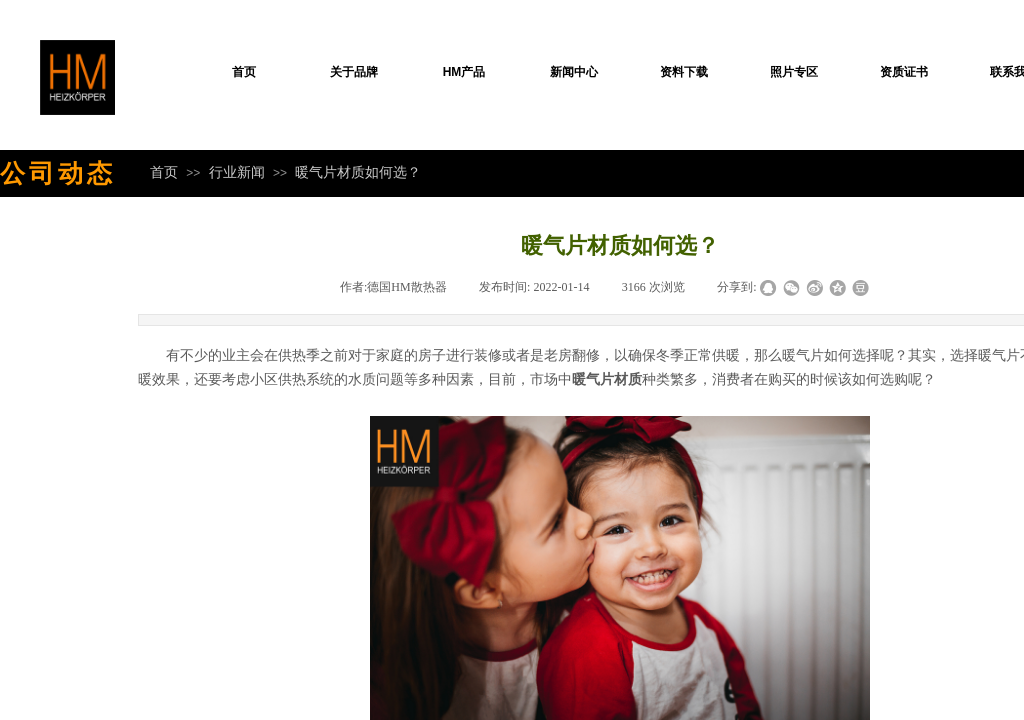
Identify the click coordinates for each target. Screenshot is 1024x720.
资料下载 (684, 72)
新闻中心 (574, 72)
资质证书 (904, 72)
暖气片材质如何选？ (358, 172)
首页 (244, 72)
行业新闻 (237, 172)
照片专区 (794, 72)
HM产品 (464, 72)
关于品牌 (354, 72)
